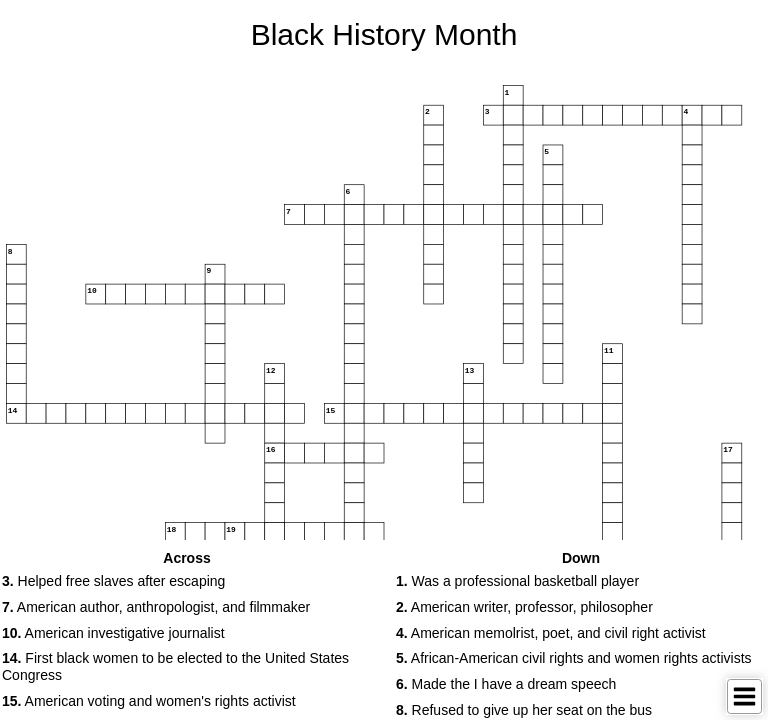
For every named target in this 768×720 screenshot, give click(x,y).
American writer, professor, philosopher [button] (524, 607)
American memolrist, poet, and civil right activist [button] (551, 633)
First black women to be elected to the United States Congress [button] (175, 666)
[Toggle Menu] (744, 696)
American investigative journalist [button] (113, 633)
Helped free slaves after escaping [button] (113, 581)
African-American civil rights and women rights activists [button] (574, 658)
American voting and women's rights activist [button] (149, 701)
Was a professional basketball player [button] (517, 581)
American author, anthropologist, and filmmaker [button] (156, 607)
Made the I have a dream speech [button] (506, 684)
